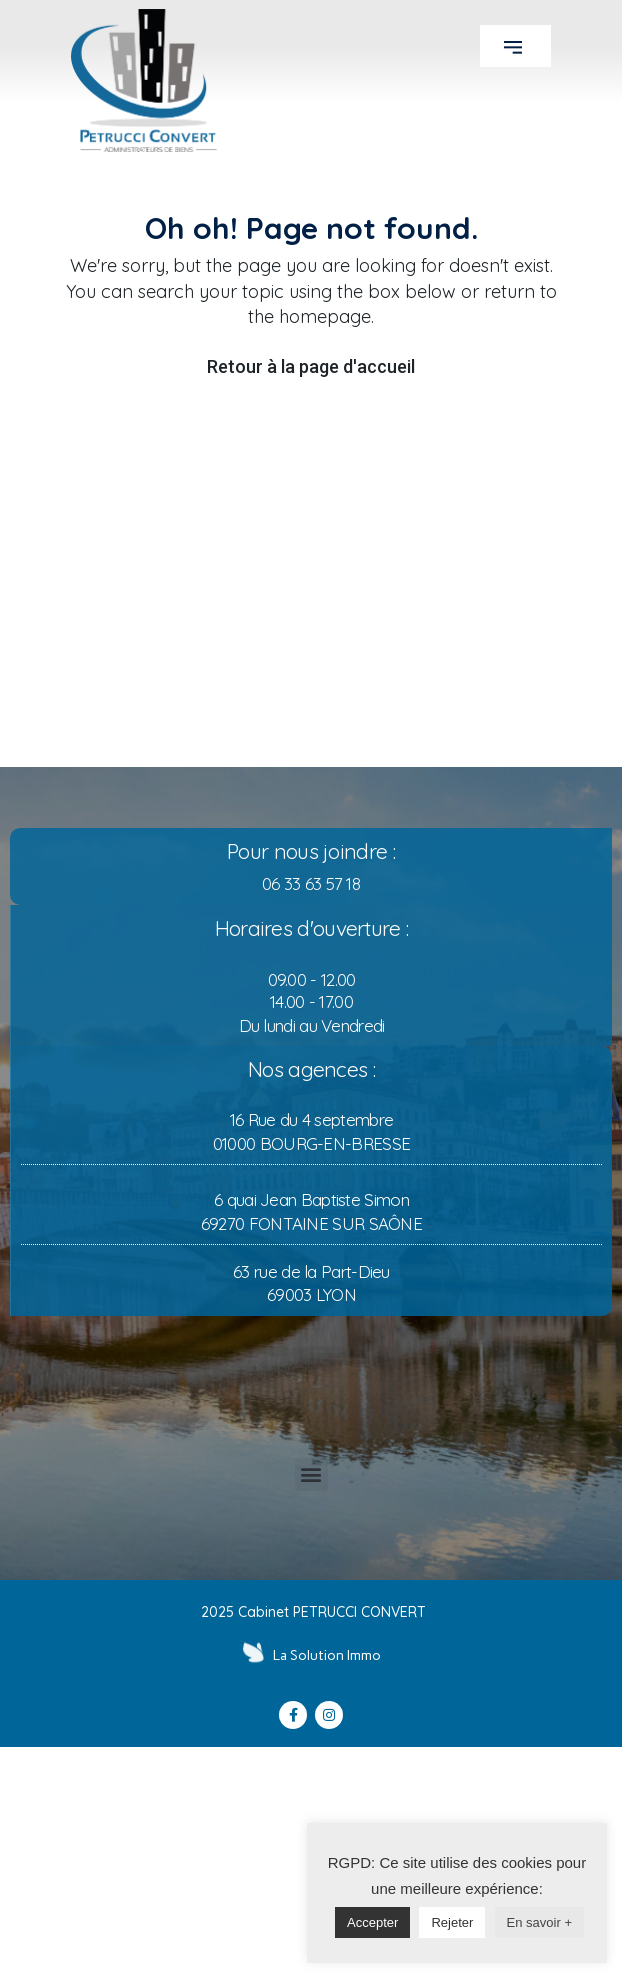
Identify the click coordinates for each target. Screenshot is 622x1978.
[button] (515, 46)
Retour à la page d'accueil (311, 366)
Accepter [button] (350, 1922)
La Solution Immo (327, 1655)
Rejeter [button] (430, 1922)
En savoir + (516, 1922)
